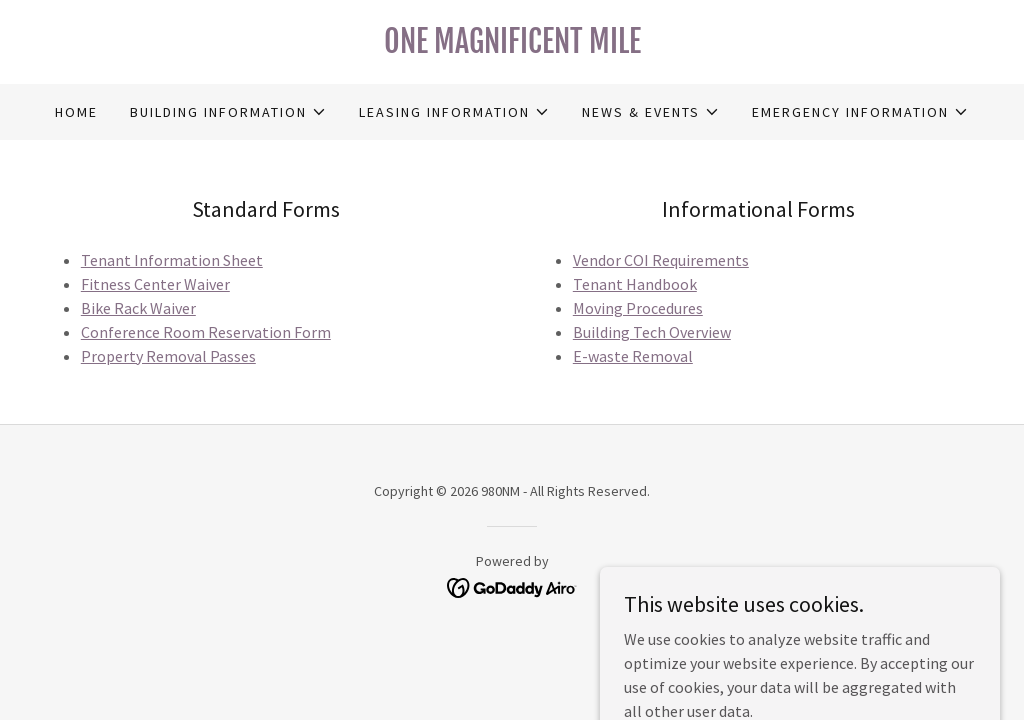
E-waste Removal (633, 356)
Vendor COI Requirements (661, 260)
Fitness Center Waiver (155, 284)
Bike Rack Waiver (138, 308)
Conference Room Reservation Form (206, 332)
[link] (512, 47)
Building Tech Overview (652, 332)
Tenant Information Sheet (172, 260)
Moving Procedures (638, 308)
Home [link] (76, 112)
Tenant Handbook (635, 284)
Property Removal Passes (168, 356)
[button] (228, 112)
